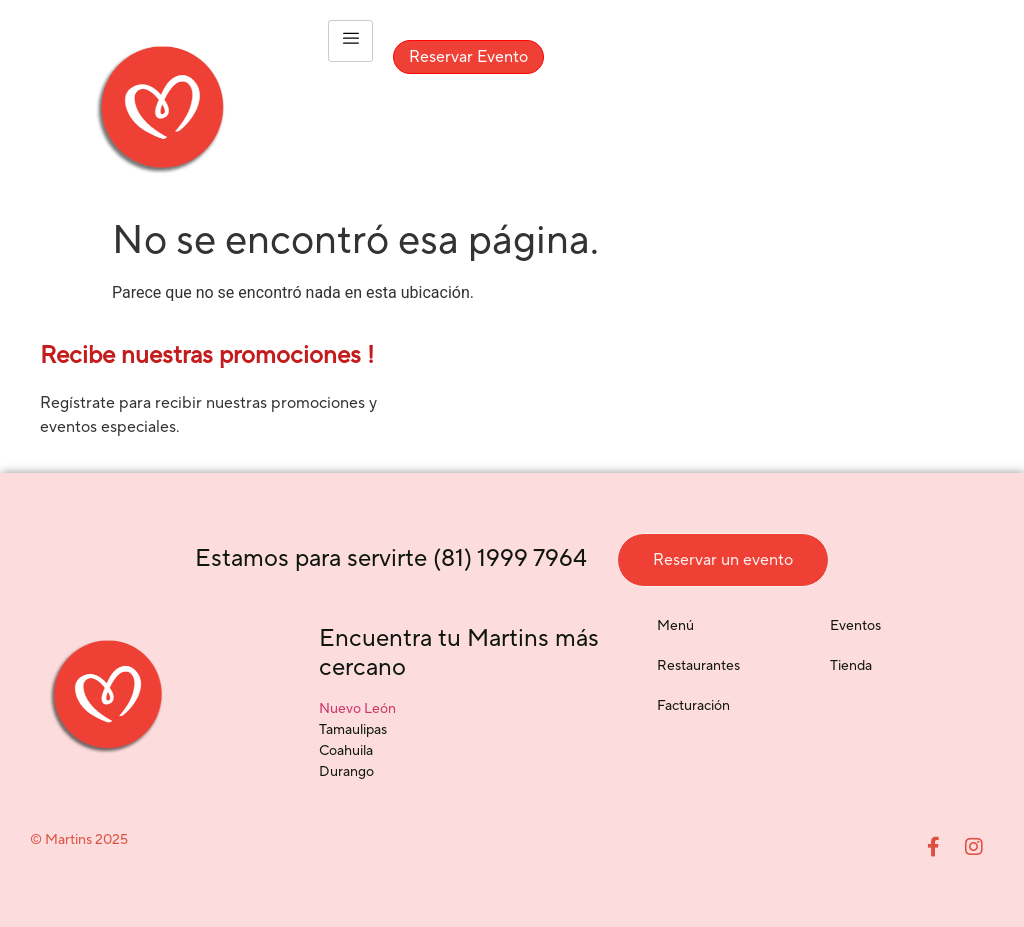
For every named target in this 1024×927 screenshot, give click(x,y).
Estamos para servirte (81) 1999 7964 (391, 558)
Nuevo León (357, 709)
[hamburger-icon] (350, 41)
